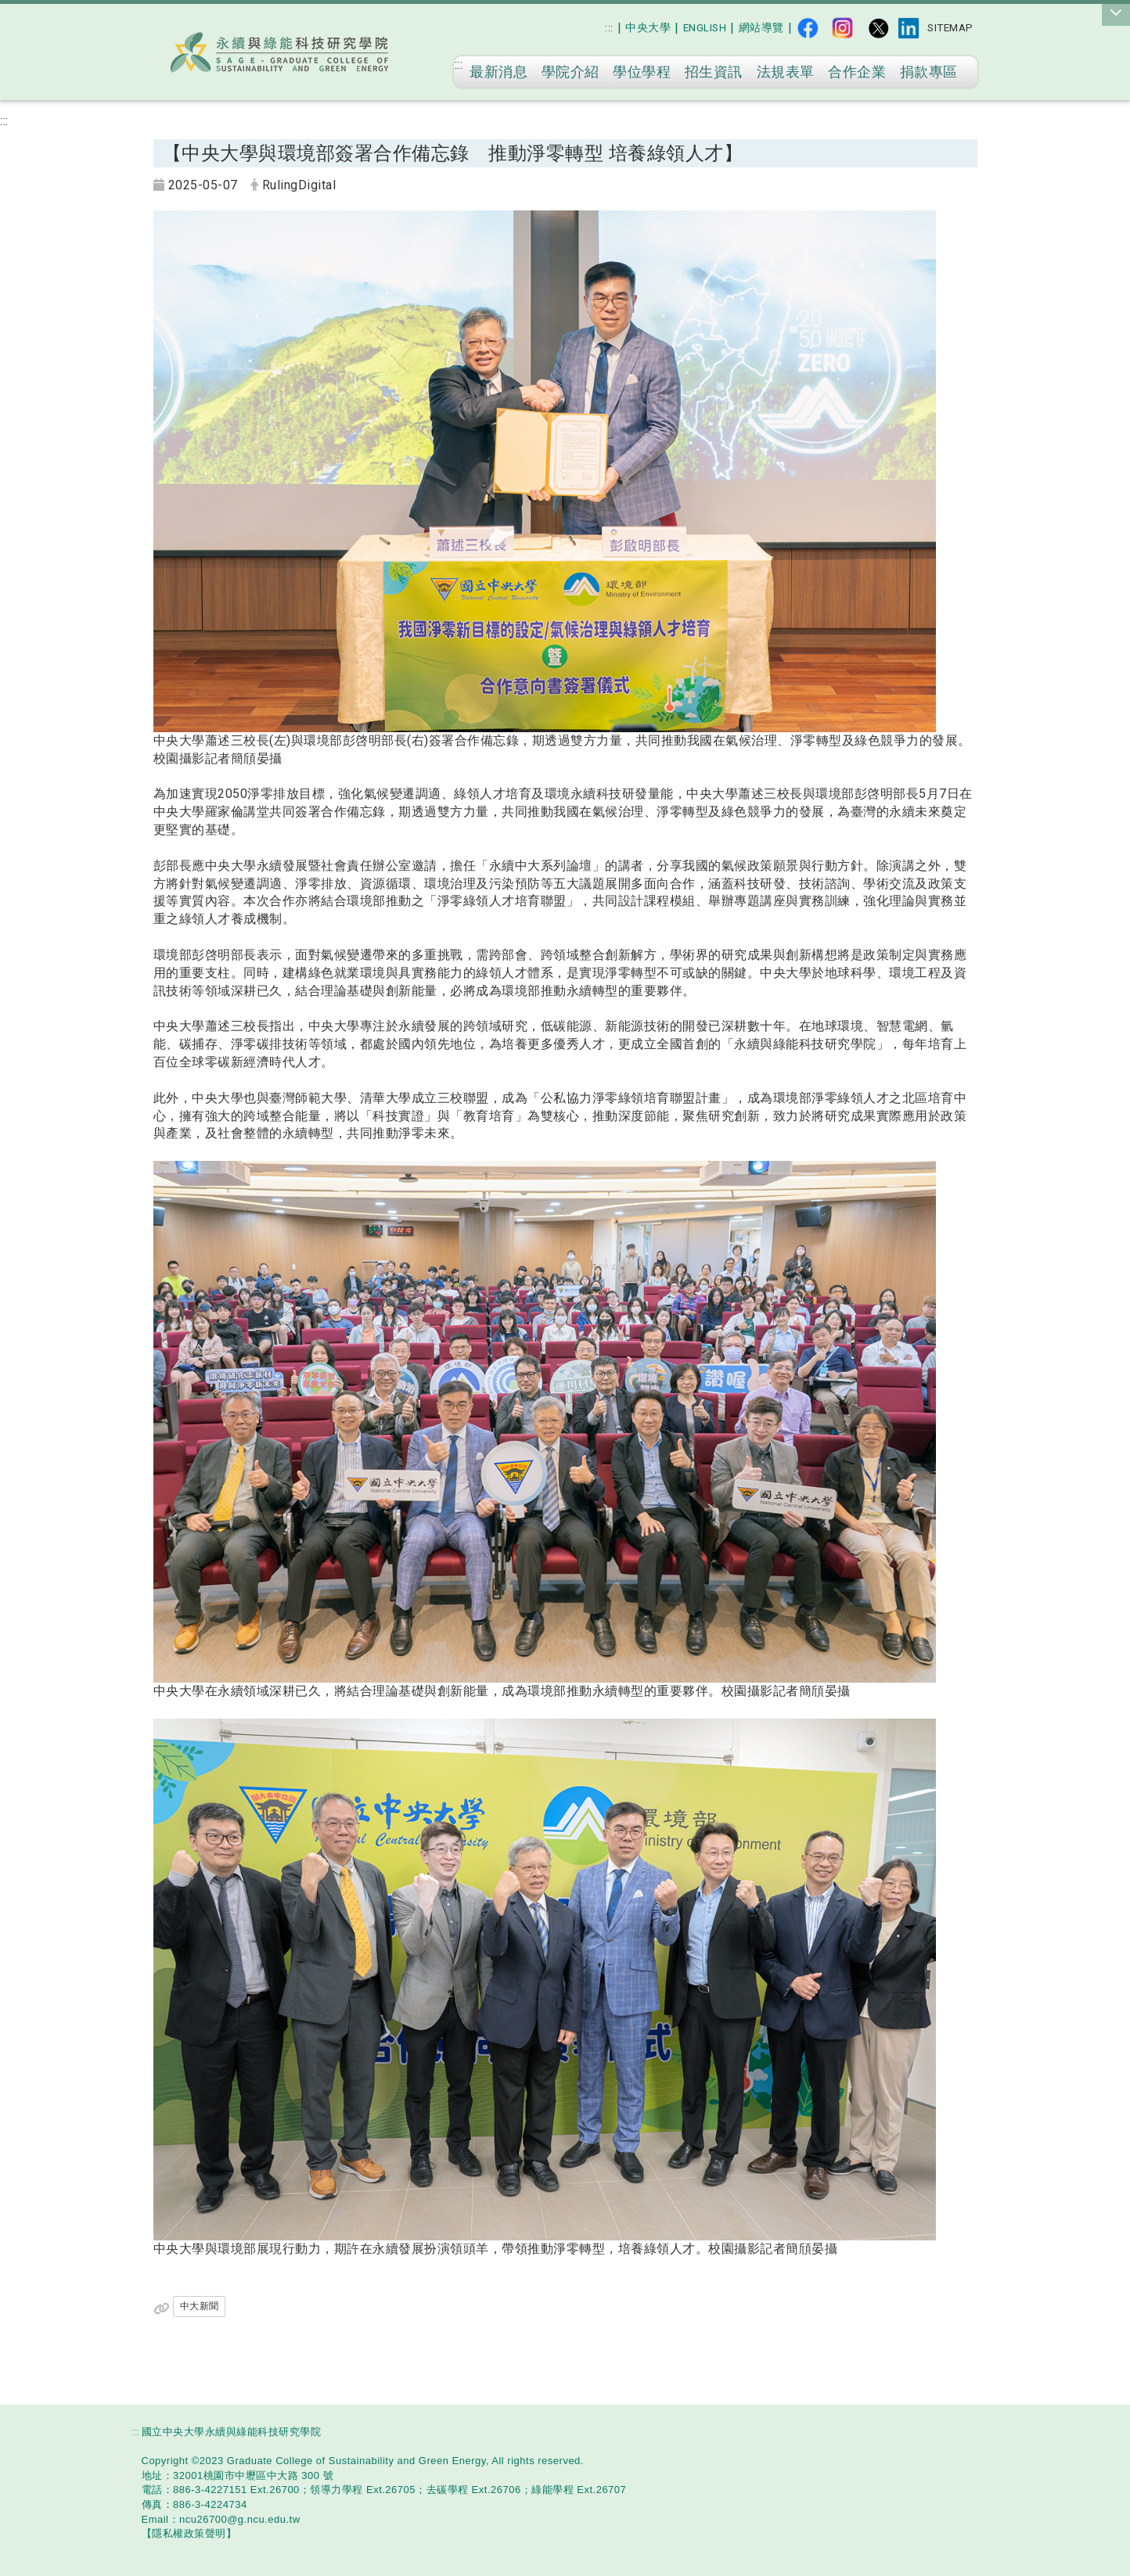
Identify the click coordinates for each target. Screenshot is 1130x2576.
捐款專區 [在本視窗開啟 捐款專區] (929, 72)
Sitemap (950, 27)
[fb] (807, 28)
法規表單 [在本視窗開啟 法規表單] (786, 72)
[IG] (842, 28)
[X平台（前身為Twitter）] (878, 28)
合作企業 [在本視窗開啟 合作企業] (857, 72)
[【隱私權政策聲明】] (189, 2533)
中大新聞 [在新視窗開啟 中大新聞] (199, 2306)
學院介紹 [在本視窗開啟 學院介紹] (570, 72)
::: (609, 27)
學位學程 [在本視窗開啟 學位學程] (642, 72)
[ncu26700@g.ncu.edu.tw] (239, 2519)
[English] (705, 27)
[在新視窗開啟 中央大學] (648, 27)
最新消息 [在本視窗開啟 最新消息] (498, 72)
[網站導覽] (761, 27)
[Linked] (908, 28)
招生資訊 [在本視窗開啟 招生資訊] (714, 72)
